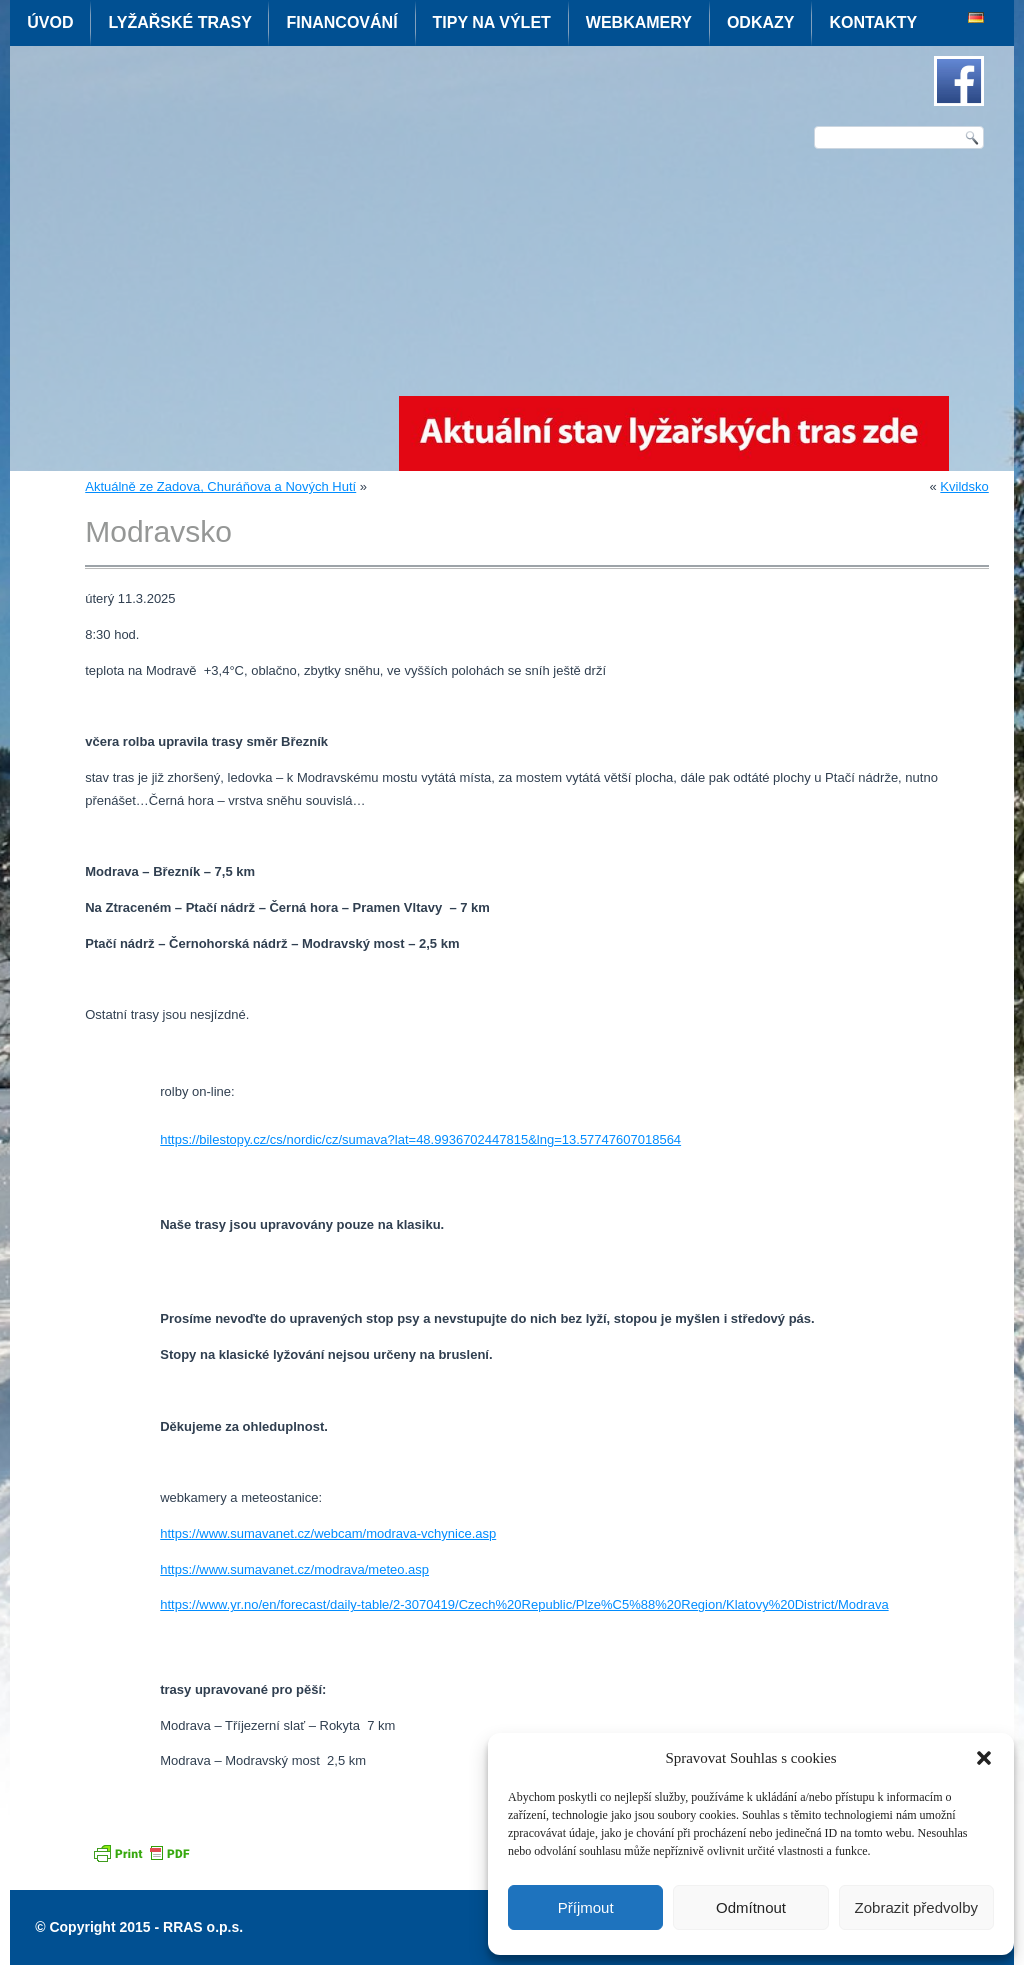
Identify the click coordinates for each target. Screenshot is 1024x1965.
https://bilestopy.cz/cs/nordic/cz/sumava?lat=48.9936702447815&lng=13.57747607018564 (420, 1139)
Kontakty (873, 22)
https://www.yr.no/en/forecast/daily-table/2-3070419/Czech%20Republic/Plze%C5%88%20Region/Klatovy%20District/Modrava (524, 1604)
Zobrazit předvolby (916, 1907)
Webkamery (639, 22)
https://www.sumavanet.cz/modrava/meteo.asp (294, 1569)
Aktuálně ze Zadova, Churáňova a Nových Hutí (220, 486)
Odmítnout (751, 1907)
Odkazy (761, 22)
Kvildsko (964, 486)
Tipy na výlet (492, 22)
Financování (341, 22)
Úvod (50, 22)
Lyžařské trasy (179, 22)
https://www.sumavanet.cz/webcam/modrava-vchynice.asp (328, 1533)
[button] (984, 1758)
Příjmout (586, 1907)
